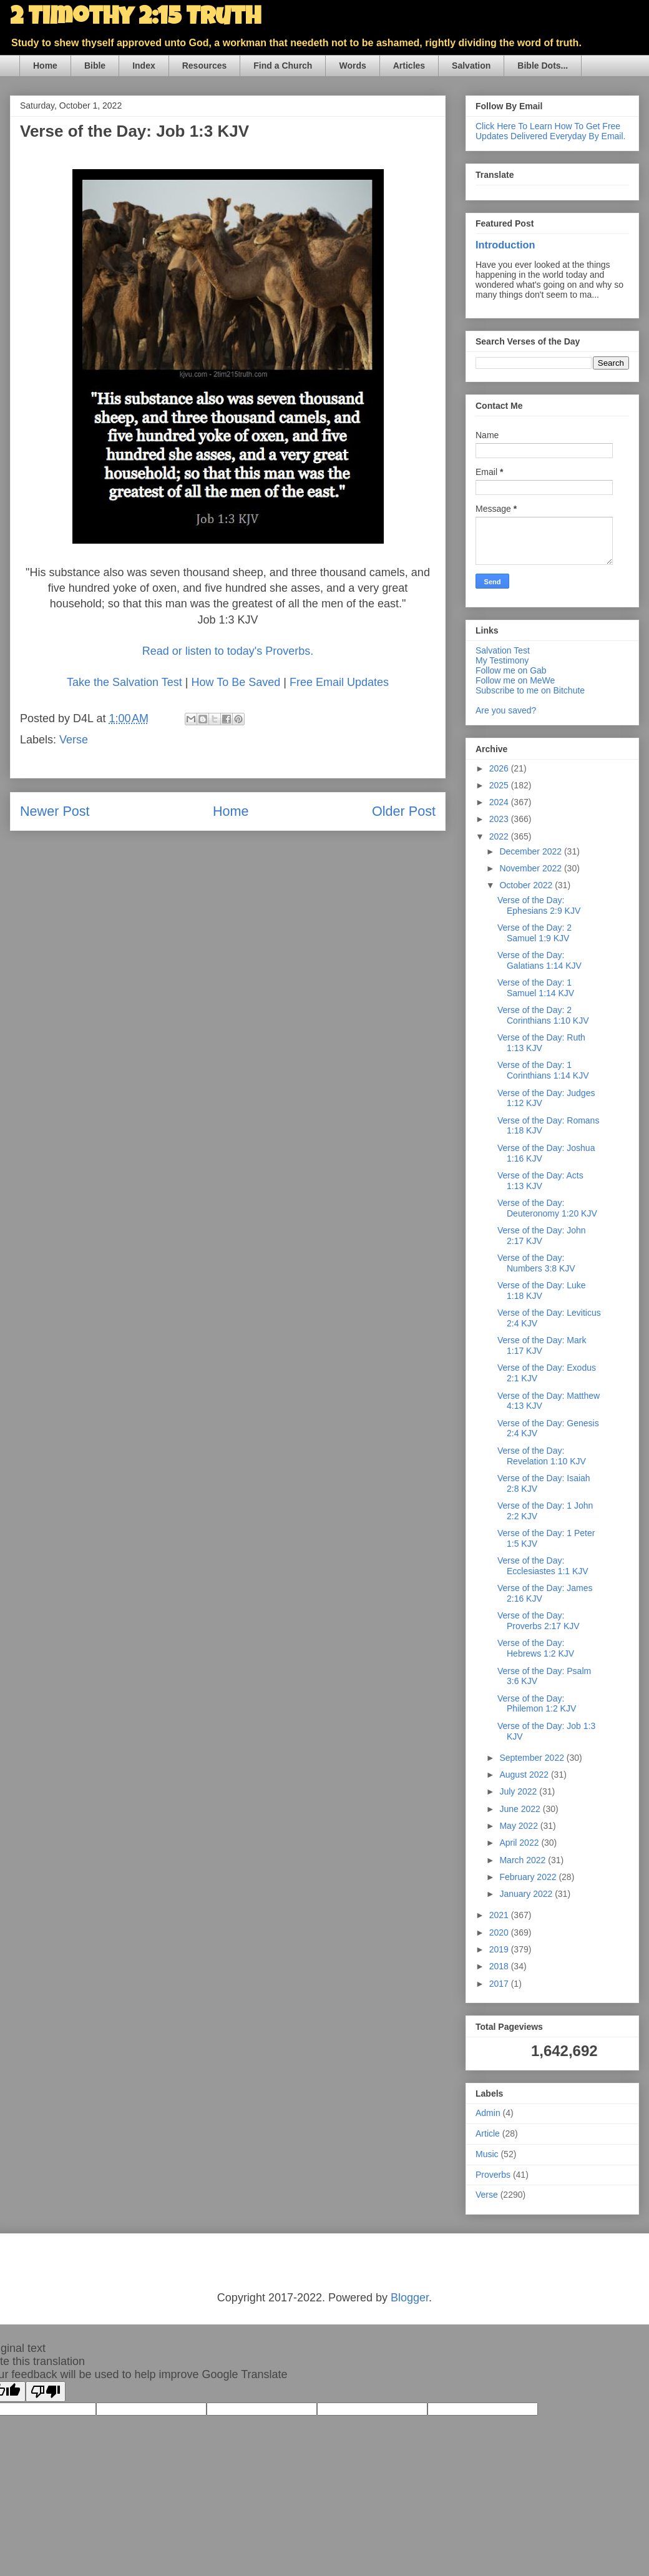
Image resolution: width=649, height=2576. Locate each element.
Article (488, 2133)
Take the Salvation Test (124, 682)
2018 (500, 1966)
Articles (409, 66)
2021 (500, 1915)
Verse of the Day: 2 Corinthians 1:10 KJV (543, 1015)
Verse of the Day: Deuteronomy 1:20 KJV (547, 1208)
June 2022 (520, 1809)
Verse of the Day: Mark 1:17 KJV (541, 1345)
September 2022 (532, 1758)
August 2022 (525, 1775)
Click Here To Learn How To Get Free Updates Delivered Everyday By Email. (550, 131)
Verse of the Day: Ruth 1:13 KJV (541, 1042)
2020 (500, 1932)
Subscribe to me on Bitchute (530, 690)
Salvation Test (503, 650)
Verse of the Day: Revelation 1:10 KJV (541, 1456)
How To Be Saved (235, 682)
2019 (500, 1949)
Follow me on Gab (511, 670)
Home (45, 66)
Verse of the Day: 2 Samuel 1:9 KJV (534, 933)
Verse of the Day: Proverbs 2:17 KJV (538, 1620)
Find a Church (282, 66)
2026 (500, 768)
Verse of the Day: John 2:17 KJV (541, 1235)
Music (487, 2154)
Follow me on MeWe (515, 680)
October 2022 (527, 885)
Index (143, 66)
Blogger (410, 2297)
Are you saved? (506, 710)
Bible (94, 66)
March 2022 (523, 1860)
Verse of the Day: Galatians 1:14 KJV (539, 960)
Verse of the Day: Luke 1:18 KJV (541, 1290)
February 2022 (529, 1877)
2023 (500, 819)
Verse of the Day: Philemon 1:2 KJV (536, 1703)
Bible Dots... (542, 66)
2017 (500, 1984)
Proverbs (493, 2175)
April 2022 (520, 1843)
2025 (500, 785)
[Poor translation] (46, 2391)
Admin (488, 2113)
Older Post (404, 811)
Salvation (471, 66)
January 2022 (527, 1894)
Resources (204, 66)
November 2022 (531, 868)
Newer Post (55, 811)
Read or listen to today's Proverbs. (228, 651)
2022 (500, 836)
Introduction (505, 244)
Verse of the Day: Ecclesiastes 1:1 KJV (542, 1565)
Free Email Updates (339, 682)
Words (352, 66)
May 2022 (519, 1826)
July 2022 (519, 1791)
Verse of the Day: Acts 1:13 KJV (540, 1180)
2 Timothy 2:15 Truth (135, 18)
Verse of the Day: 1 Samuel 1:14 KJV (535, 987)
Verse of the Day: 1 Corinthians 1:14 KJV (543, 1070)
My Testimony (502, 660)
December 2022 (531, 851)
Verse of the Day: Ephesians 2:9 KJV (538, 905)
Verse (73, 739)
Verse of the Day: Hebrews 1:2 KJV (535, 1648)
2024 (500, 802)
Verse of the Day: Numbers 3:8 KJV (536, 1263)
